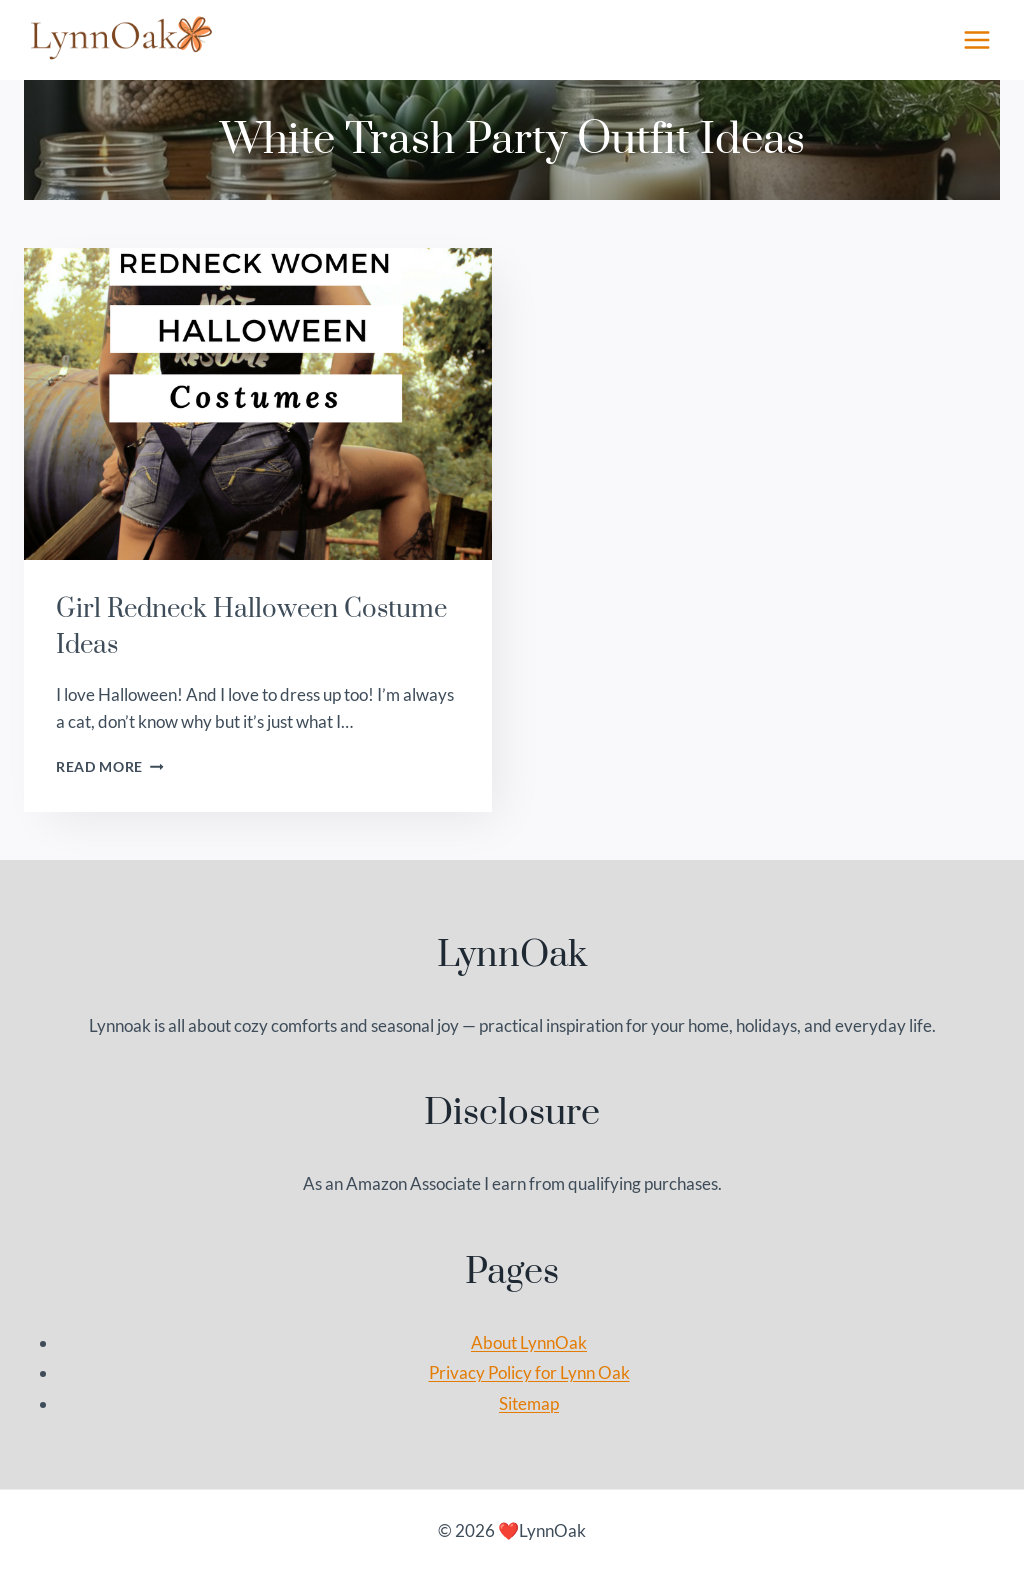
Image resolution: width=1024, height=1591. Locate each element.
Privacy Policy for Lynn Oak (529, 1372)
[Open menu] (976, 39)
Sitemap (529, 1403)
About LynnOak (529, 1342)
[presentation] (258, 404)
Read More (110, 767)
